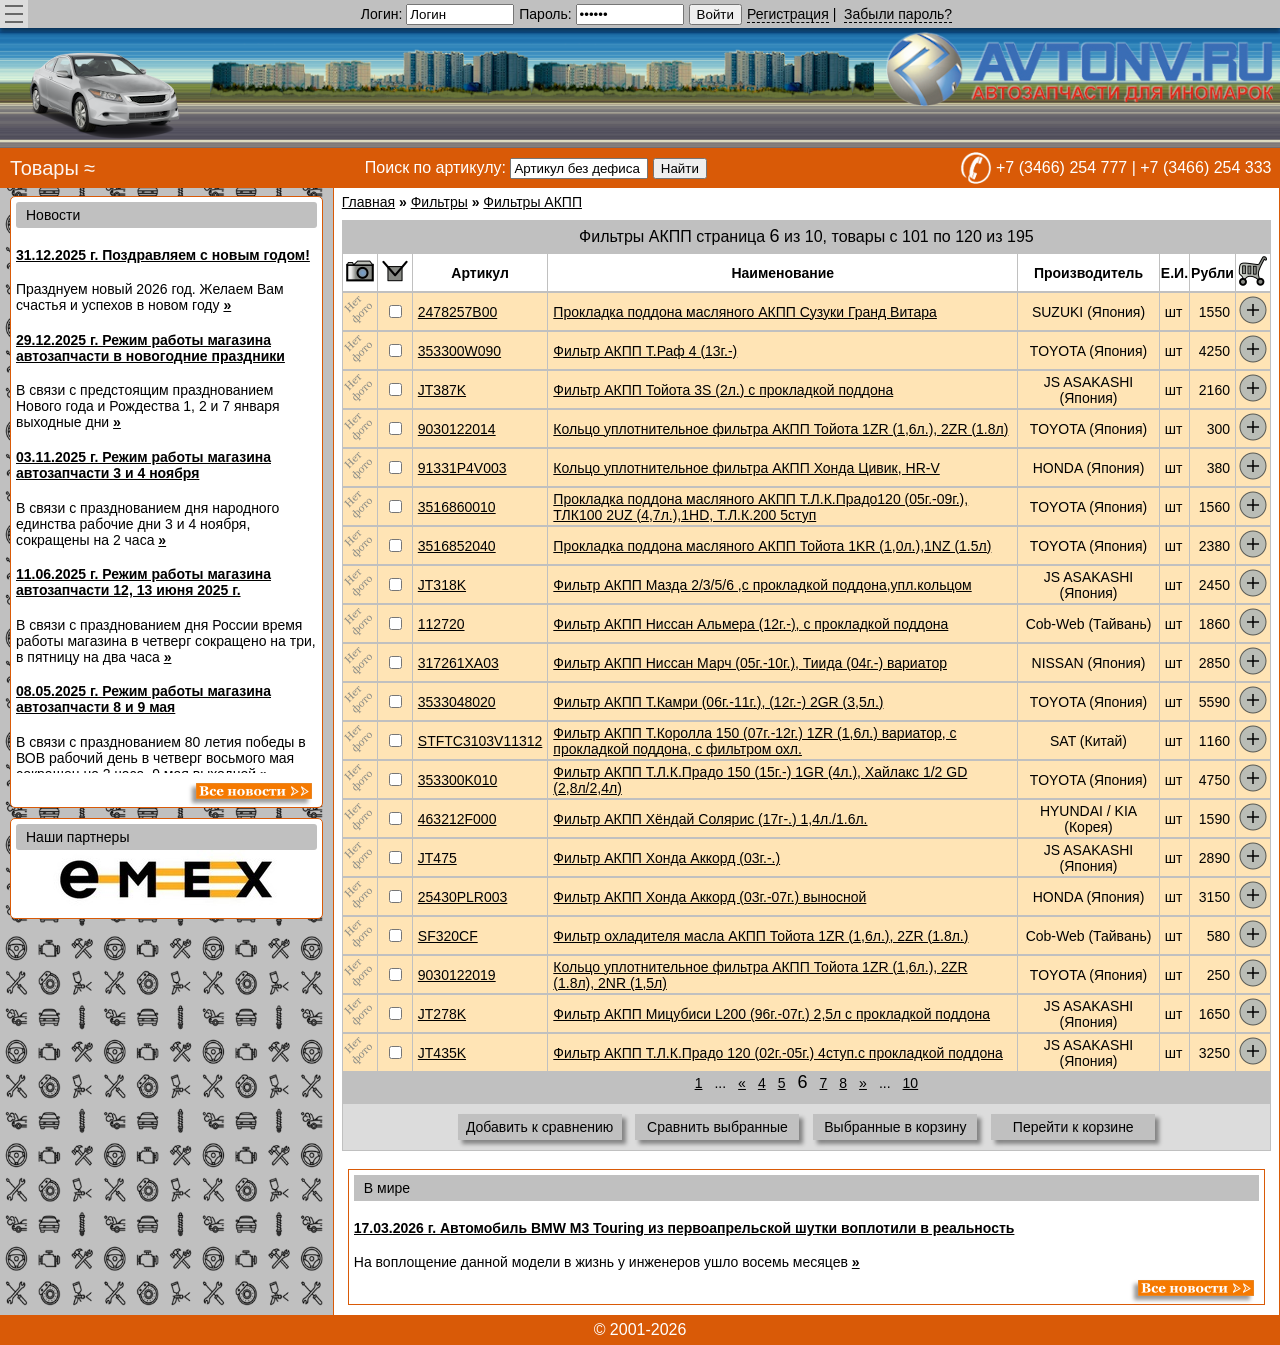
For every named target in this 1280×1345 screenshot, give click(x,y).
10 (911, 1083)
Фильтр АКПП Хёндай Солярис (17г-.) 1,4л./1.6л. (710, 819)
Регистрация (788, 14)
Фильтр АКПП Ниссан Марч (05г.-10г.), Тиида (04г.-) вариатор (750, 663)
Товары (44, 168)
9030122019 (457, 975)
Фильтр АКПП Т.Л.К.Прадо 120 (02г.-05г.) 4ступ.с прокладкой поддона (778, 1053)
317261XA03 (458, 663)
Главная (368, 202)
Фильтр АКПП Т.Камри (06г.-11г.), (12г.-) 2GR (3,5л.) (718, 702)
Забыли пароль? (898, 14)
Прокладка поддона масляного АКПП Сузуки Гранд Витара (745, 312)
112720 (441, 624)
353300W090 (459, 351)
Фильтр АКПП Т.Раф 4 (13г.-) (645, 351)
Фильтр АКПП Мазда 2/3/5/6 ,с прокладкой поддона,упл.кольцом (762, 585)
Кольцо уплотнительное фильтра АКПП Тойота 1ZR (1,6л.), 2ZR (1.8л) (780, 429)
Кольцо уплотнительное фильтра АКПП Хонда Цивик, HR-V (746, 468)
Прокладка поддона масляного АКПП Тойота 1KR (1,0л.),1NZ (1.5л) (772, 546)
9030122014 (457, 429)
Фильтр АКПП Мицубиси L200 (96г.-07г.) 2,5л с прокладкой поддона (771, 1014)
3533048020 (457, 702)
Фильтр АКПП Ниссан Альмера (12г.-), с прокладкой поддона (750, 624)
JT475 (437, 858)
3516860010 (457, 507)
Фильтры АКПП (532, 202)
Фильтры (439, 202)
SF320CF (448, 936)
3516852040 (457, 546)
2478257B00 (457, 312)
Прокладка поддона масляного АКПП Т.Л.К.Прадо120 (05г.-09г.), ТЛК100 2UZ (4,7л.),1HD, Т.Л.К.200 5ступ (760, 507)
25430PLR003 (463, 897)
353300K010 (457, 780)
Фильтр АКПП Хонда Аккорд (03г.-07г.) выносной (709, 897)
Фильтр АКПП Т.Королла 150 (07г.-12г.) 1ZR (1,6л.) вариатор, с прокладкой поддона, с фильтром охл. (754, 741)
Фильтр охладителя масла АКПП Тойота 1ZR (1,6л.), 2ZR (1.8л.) (760, 936)
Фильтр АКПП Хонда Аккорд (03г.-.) (666, 858)
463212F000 (457, 819)
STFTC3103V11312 (480, 741)
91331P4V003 (462, 468)
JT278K (442, 1014)
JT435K (442, 1053)
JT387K (442, 390)
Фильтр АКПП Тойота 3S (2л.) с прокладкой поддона (723, 390)
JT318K (442, 585)
